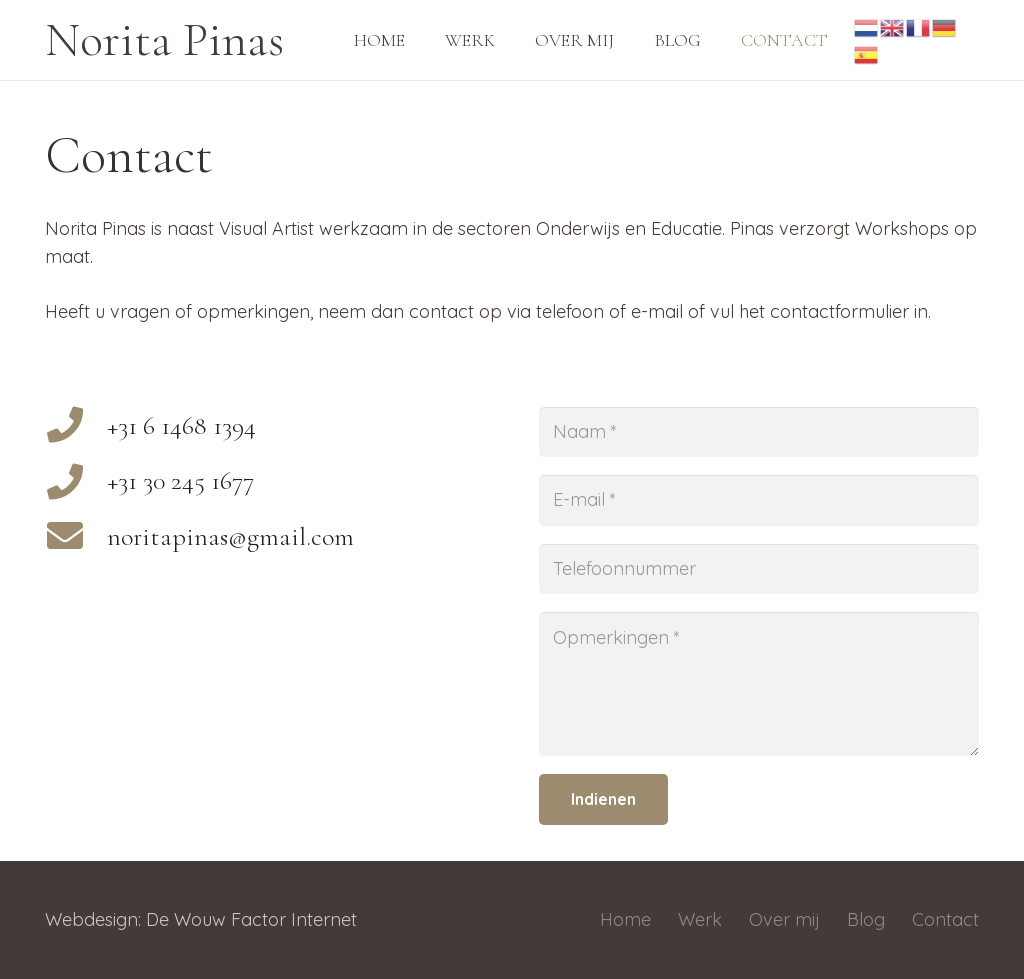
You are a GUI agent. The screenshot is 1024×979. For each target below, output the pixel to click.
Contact (945, 919)
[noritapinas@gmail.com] (76, 537)
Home (625, 919)
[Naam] (759, 432)
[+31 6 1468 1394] (76, 426)
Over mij (784, 919)
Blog (866, 919)
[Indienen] (603, 799)
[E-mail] (759, 500)
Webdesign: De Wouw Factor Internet (201, 919)
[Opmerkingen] (759, 684)
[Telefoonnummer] (759, 569)
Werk (700, 919)
